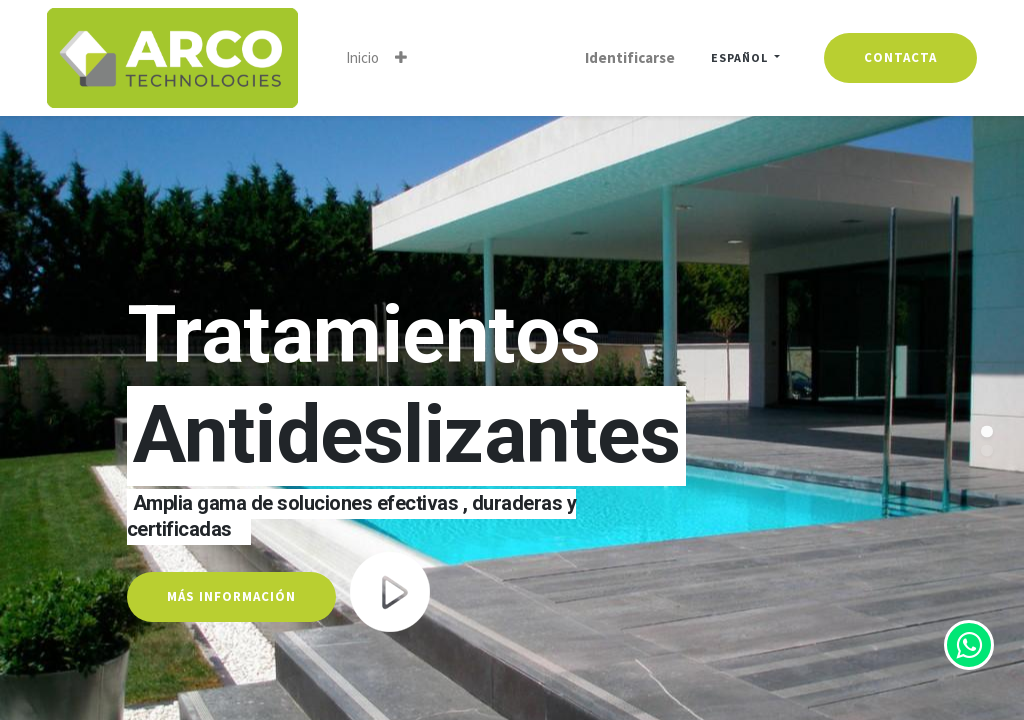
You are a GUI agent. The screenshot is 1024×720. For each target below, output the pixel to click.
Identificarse (630, 57)
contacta (900, 57)
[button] (401, 58)
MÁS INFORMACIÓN (231, 596)
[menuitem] (362, 58)
